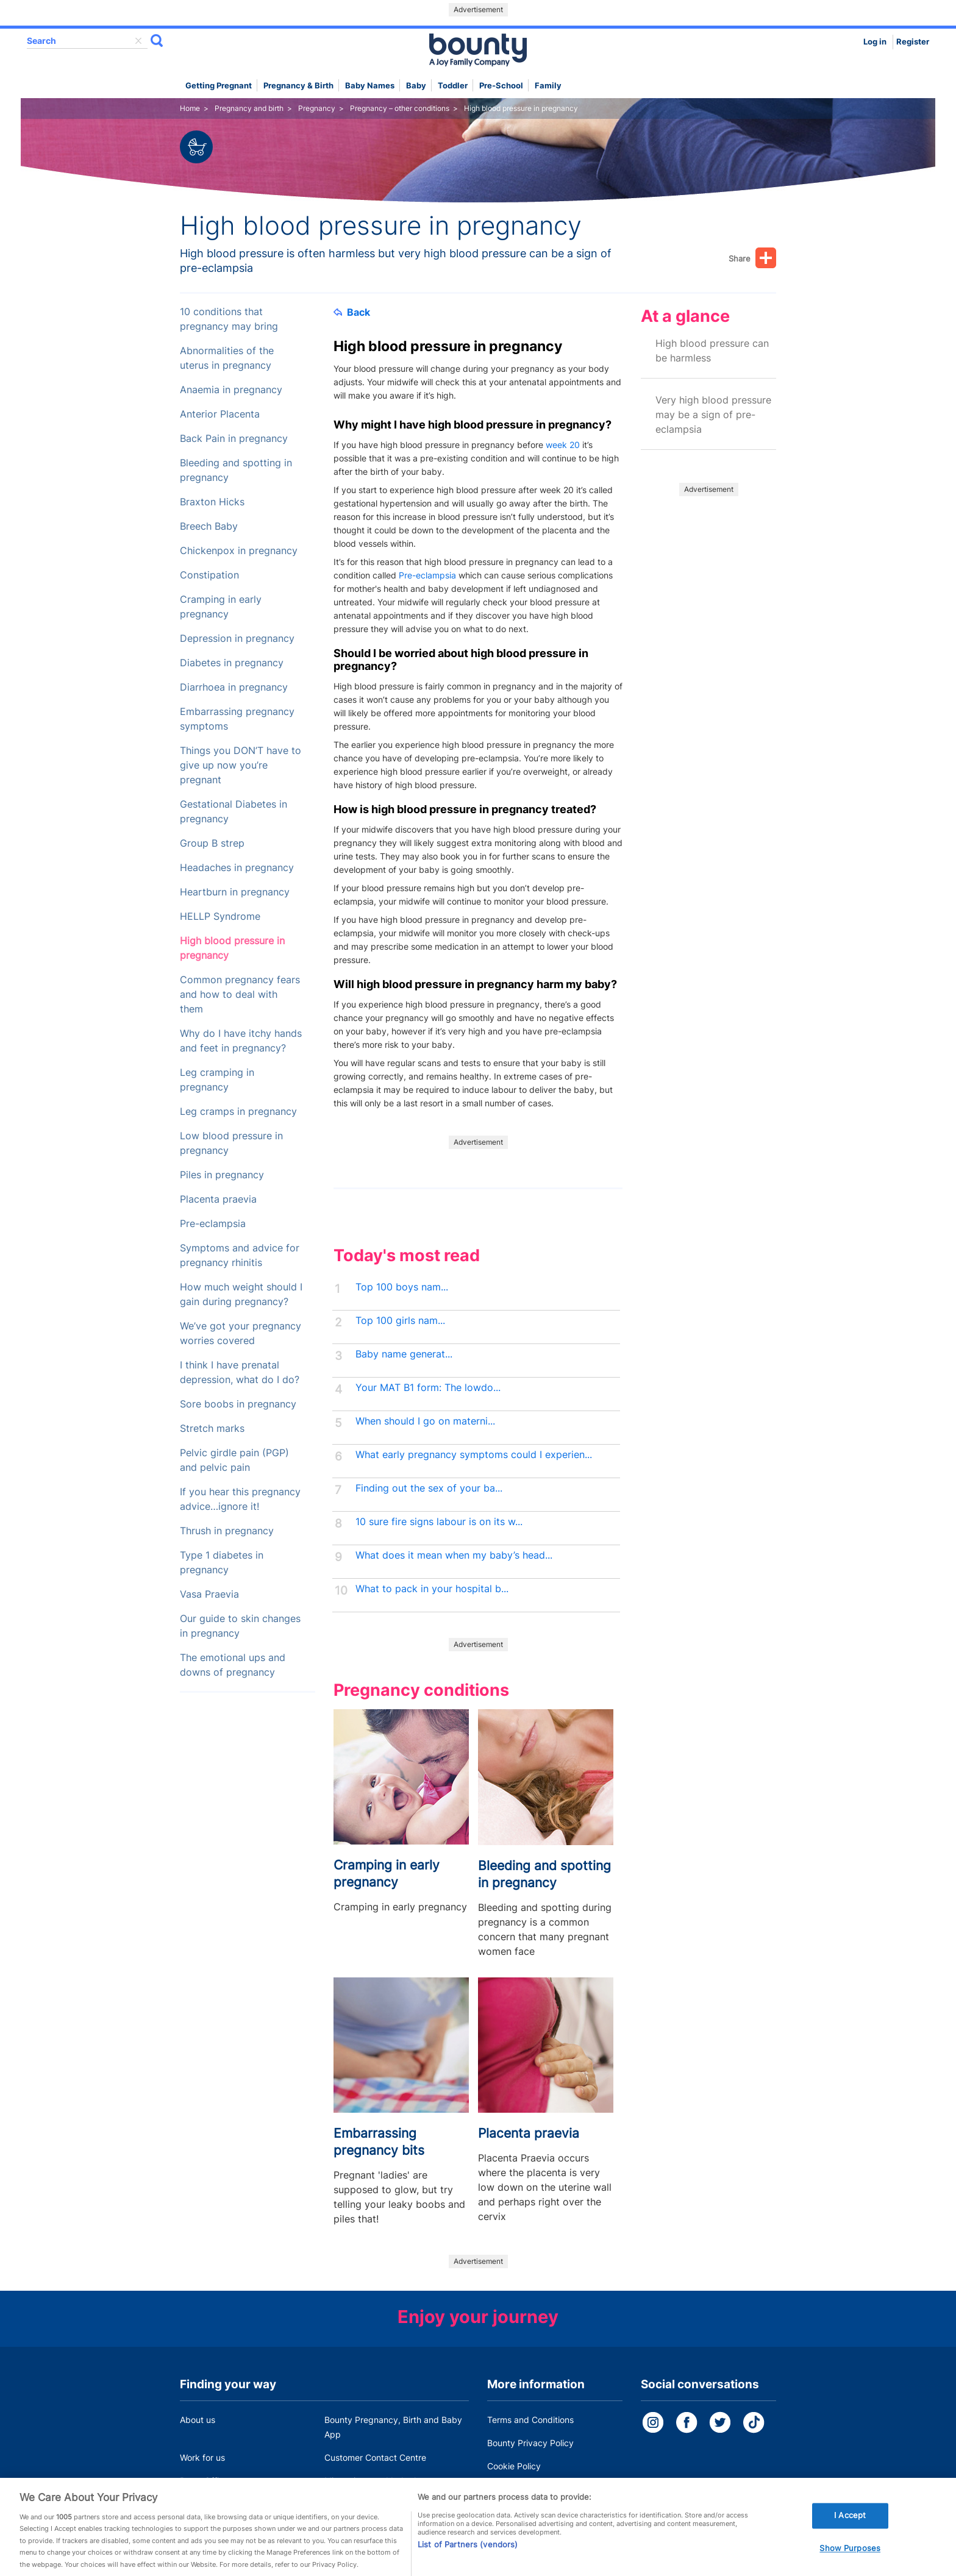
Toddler (453, 85)
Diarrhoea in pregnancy (234, 687)
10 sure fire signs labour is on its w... (439, 1522)
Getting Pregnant (218, 85)
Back (352, 312)
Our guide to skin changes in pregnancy (240, 1626)
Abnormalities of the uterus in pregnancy (227, 358)
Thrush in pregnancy (227, 1531)
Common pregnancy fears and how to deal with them (240, 994)
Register (912, 41)
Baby (416, 85)
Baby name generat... (403, 1354)
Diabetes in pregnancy (232, 663)
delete (138, 41)
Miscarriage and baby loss (376, 2480)
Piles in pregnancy (222, 1175)
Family (548, 85)
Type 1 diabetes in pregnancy (221, 1563)
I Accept (850, 2527)
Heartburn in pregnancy (235, 892)
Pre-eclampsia (213, 1223)
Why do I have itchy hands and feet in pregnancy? (241, 1041)
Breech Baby (209, 526)
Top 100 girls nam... (400, 1320)
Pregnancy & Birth (298, 85)
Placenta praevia (218, 1199)
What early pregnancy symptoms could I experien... (473, 1455)
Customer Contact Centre (375, 2457)
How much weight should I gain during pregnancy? (241, 1294)
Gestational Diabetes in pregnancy (233, 812)
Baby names (369, 85)
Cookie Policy (514, 2466)
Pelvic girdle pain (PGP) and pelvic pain (234, 1460)
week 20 (563, 444)
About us (197, 2419)
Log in (874, 41)
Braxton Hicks (212, 502)
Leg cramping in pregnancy (217, 1080)
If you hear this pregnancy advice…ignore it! (240, 1499)
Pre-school (501, 85)
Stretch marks (212, 1428)
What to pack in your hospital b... (431, 1589)
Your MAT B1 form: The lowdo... (428, 1387)
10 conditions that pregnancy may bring (229, 319)
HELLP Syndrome (220, 916)
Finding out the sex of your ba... (428, 1488)
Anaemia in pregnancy (231, 390)
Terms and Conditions (530, 2419)
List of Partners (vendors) (468, 2555)
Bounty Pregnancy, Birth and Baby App (393, 2426)
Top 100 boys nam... (401, 1287)
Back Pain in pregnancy (234, 438)
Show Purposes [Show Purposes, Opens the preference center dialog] (849, 2559)
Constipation (209, 575)
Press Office (204, 2480)
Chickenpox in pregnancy (239, 551)
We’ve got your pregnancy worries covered (240, 1333)
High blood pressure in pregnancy (232, 948)
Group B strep (212, 843)
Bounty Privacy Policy (530, 2443)
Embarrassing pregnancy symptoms (237, 719)
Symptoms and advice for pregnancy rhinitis (239, 1255)
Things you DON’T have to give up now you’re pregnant (240, 765)
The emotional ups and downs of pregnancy (232, 1665)
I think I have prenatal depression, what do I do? (239, 1372)
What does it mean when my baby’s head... (453, 1555)
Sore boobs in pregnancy (238, 1404)
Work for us (202, 2457)
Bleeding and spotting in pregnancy (236, 470)
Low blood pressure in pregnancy (231, 1143)
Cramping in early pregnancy (221, 607)
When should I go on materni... (425, 1421)
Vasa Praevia (209, 1594)
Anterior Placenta (220, 414)
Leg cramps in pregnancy (238, 1111)
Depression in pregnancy (237, 638)
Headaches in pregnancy (237, 867)
